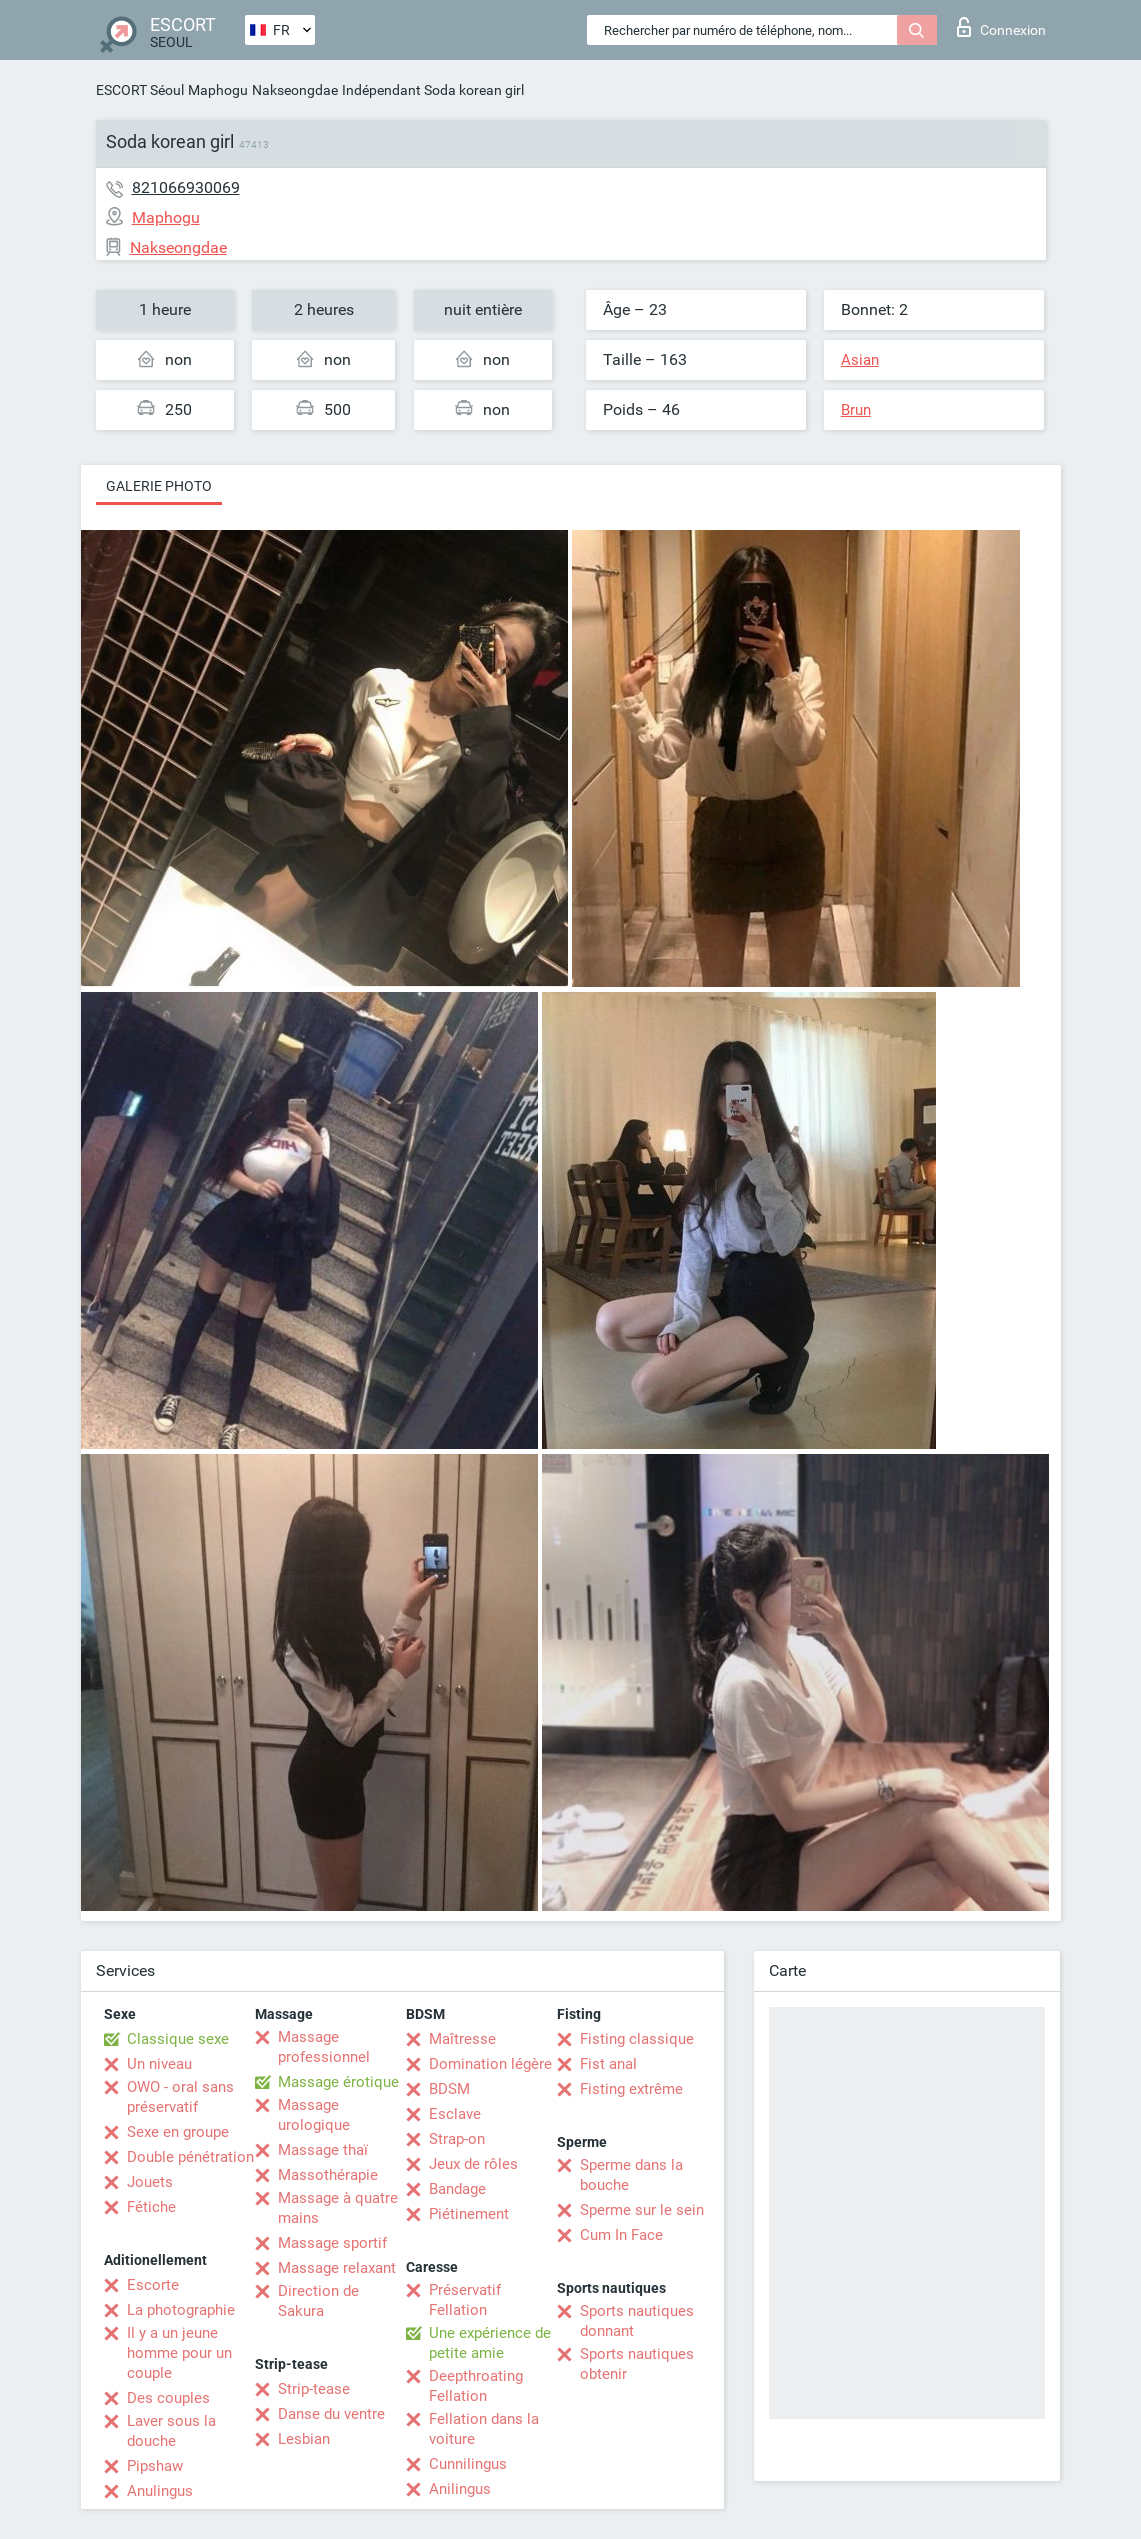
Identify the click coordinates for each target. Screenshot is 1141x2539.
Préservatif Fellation (465, 2300)
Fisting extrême (631, 2089)
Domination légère (490, 2064)
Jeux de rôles (473, 2164)
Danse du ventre (331, 2414)
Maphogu (218, 90)
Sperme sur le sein (642, 2210)
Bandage (457, 2189)
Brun (856, 410)
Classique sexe (178, 2039)
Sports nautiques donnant (637, 2321)
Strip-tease (314, 2389)
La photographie (181, 2310)
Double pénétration (190, 2157)
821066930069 (186, 187)
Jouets (150, 2182)
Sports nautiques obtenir (637, 2364)
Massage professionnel (324, 2047)
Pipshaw (155, 2466)
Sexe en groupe (178, 2132)
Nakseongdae (295, 90)
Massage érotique (338, 2082)
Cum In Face (621, 2235)
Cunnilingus (468, 2464)
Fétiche (151, 2207)
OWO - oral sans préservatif (180, 2097)
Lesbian (304, 2439)
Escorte (153, 2285)
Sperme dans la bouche (631, 2175)
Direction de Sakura (318, 2301)
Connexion (1001, 27)
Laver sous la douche (171, 2431)
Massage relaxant (337, 2268)
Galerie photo (159, 486)
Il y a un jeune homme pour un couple (179, 2353)
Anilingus (460, 2489)
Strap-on (457, 2139)
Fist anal (608, 2064)
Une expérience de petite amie (490, 2343)
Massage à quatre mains (338, 2208)
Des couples (168, 2398)
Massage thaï (323, 2150)
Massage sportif (332, 2243)
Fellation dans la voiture (484, 2429)
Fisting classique (637, 2039)
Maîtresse (462, 2039)
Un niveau (159, 2064)
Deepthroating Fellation (476, 2386)
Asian (860, 360)
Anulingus (160, 2491)
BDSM (449, 2089)
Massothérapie (328, 2175)
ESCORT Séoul (140, 90)
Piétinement (469, 2214)
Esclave (455, 2114)
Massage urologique (314, 2115)
